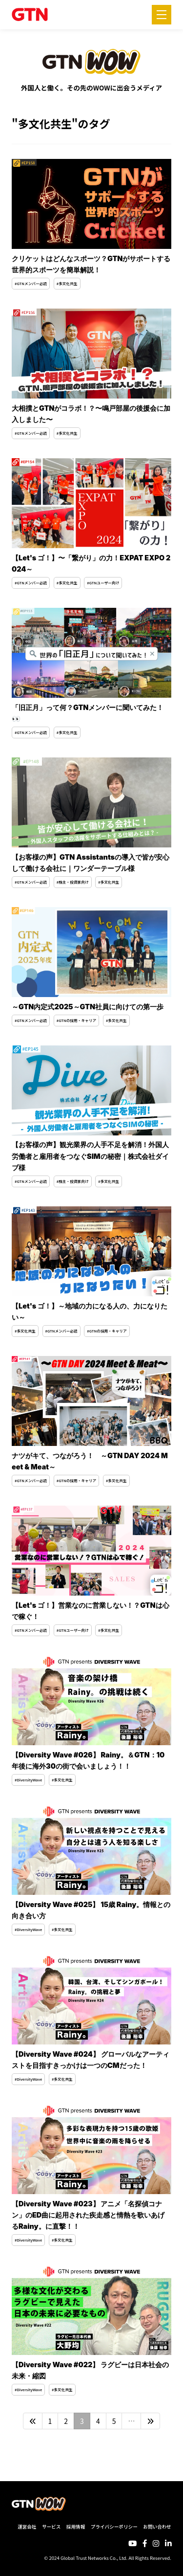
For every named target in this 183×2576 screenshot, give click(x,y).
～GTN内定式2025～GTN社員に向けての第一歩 (87, 1006)
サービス (51, 2526)
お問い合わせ (157, 2526)
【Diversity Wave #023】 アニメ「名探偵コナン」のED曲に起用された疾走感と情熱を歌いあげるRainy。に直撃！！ (88, 2214)
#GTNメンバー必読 (31, 283)
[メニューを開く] (161, 14)
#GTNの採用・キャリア (76, 1020)
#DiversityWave (28, 1779)
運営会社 (27, 2526)
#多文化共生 (67, 283)
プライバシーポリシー (114, 2526)
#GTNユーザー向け (103, 582)
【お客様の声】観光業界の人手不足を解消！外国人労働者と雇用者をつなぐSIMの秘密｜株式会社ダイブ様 (90, 1155)
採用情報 (75, 2526)
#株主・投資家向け (73, 882)
